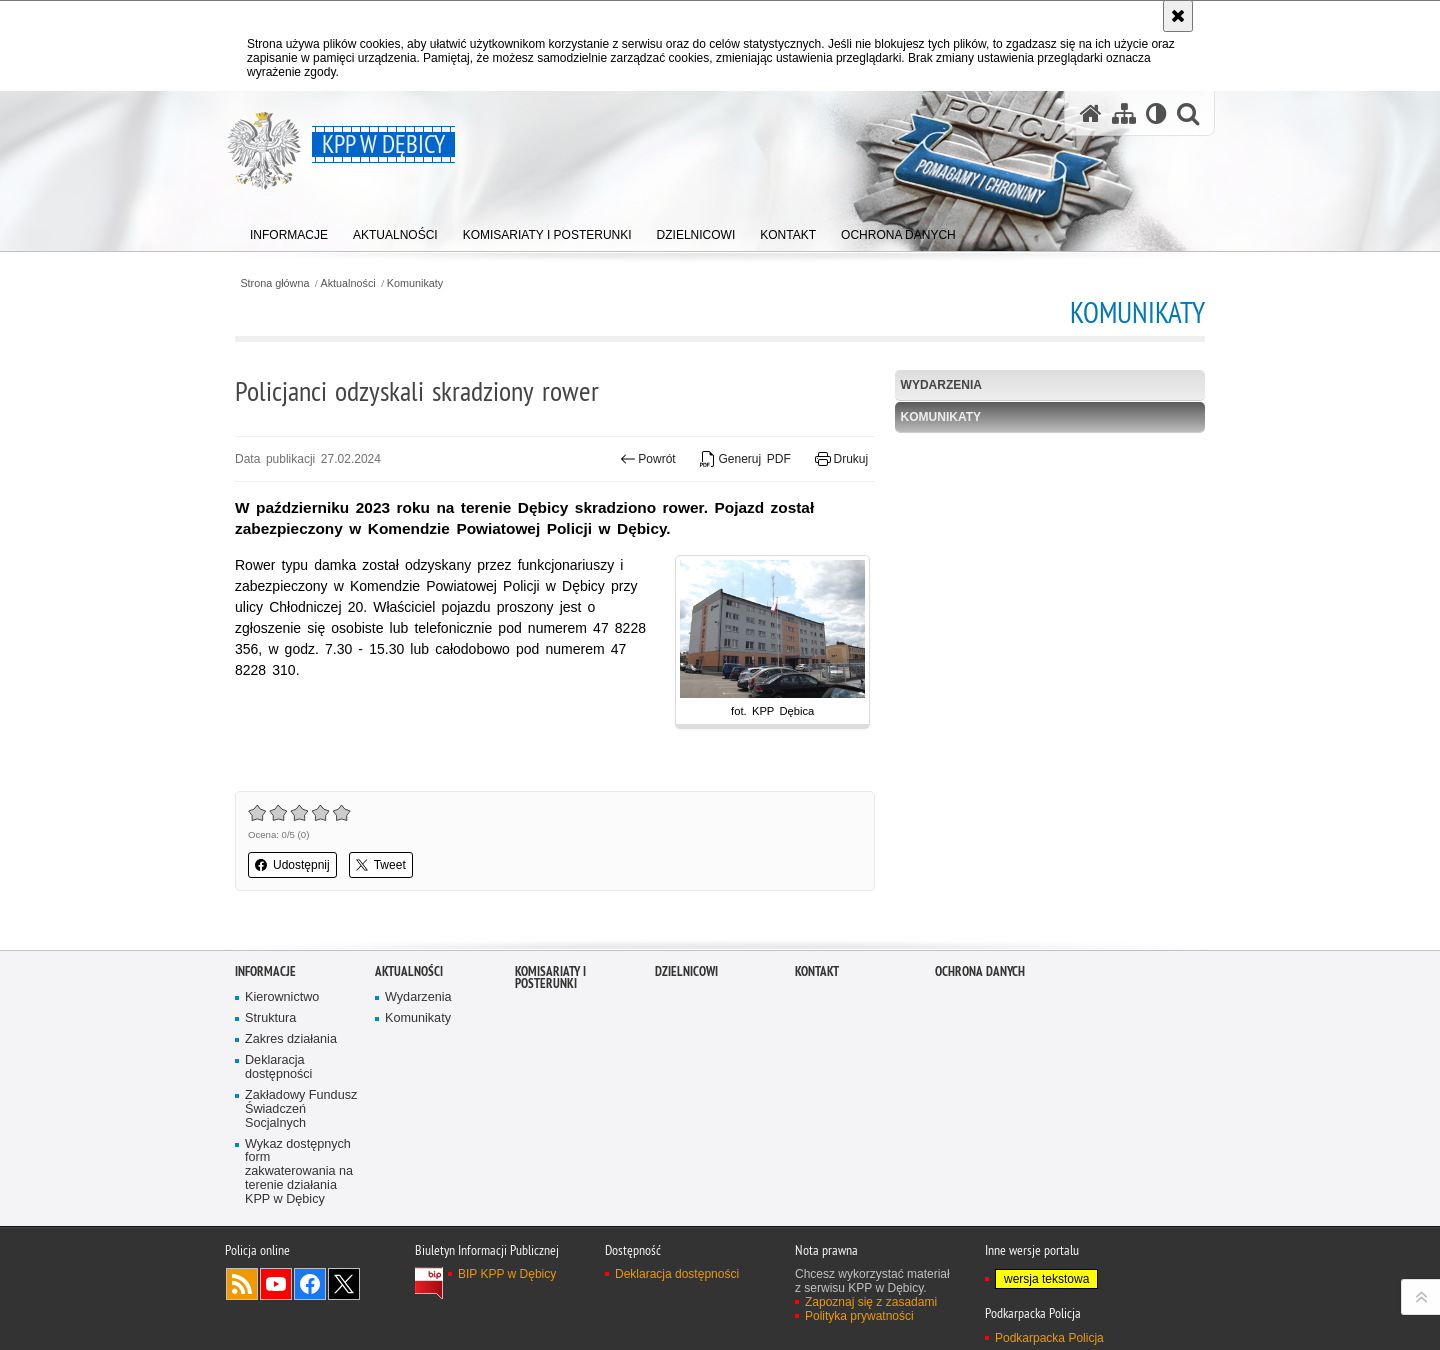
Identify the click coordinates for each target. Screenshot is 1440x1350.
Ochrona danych (980, 971)
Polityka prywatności (859, 1316)
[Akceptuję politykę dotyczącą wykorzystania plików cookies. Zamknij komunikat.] (1178, 16)
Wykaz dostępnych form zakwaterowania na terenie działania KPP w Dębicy (299, 1172)
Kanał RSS (242, 1284)
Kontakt (817, 971)
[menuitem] (289, 230)
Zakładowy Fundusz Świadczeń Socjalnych (301, 1109)
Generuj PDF (745, 459)
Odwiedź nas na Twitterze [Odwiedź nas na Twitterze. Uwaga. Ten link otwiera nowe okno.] (344, 1284)
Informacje (265, 971)
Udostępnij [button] (292, 865)
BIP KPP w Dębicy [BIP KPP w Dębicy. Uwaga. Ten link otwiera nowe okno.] (507, 1274)
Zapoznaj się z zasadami (871, 1302)
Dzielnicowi (686, 971)
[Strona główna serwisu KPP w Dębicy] (1091, 113)
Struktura (270, 1018)
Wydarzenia (941, 385)
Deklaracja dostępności (278, 1067)
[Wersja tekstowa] (1156, 113)
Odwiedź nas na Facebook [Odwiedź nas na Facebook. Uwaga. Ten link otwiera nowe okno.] (310, 1284)
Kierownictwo (282, 997)
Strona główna (274, 283)
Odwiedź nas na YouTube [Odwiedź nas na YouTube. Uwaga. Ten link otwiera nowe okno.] (276, 1284)
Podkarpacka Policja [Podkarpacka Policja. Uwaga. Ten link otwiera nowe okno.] (1049, 1338)
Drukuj (841, 459)
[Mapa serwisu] (1124, 113)
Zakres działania (291, 1039)
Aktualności (348, 283)
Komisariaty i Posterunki (550, 978)
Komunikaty (415, 283)
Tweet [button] (381, 865)
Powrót (648, 459)
